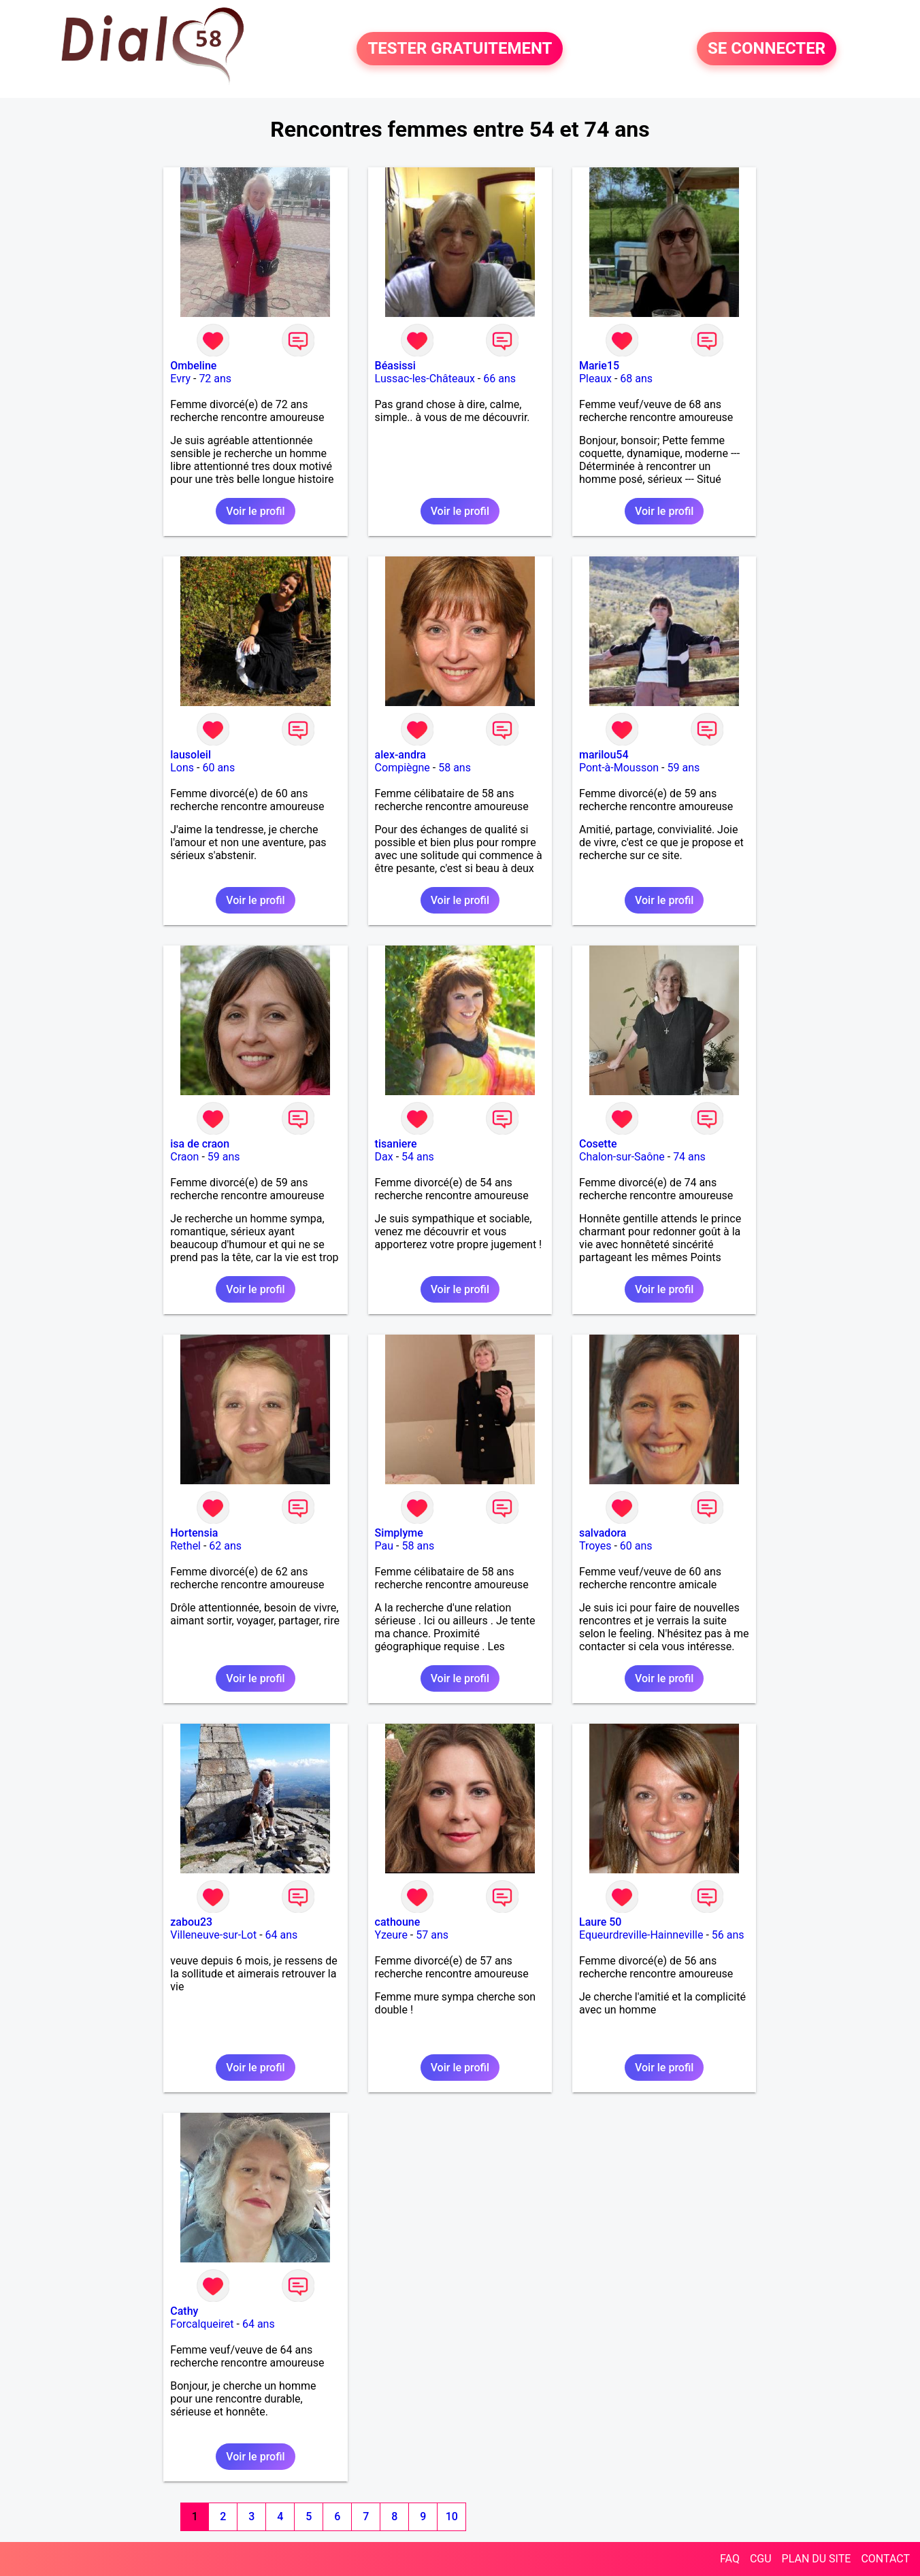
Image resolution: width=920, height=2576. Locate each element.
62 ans (225, 1545)
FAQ (730, 2558)
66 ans (499, 378)
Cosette (598, 1143)
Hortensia (194, 1532)
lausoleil (190, 754)
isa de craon (199, 1143)
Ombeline (193, 365)
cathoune (398, 1922)
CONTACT (885, 2558)
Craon (184, 1156)
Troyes (595, 1545)
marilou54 (604, 754)
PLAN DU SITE (816, 2558)
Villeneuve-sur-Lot (213, 1934)
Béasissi (395, 365)
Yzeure (391, 1934)
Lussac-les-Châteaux (425, 378)
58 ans (454, 767)
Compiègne (402, 767)
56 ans (728, 1934)
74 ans (689, 1156)
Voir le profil (255, 511)
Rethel (185, 1545)
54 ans (417, 1156)
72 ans (215, 378)
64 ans (281, 1934)
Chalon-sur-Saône (622, 1156)
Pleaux (595, 378)
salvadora (602, 1532)
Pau (384, 1545)
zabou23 (191, 1922)
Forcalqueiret (201, 2324)
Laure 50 (600, 1922)
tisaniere (396, 1143)
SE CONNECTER (766, 48)
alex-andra (400, 754)
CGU (761, 2558)
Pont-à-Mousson (619, 767)
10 (452, 2516)
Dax (384, 1156)
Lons (182, 767)
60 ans (218, 767)
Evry (180, 378)
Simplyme (399, 1532)
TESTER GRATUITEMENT (459, 48)
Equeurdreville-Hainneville (641, 1934)
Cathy (184, 2311)
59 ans (683, 767)
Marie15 (599, 365)
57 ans (432, 1934)
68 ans (636, 378)
